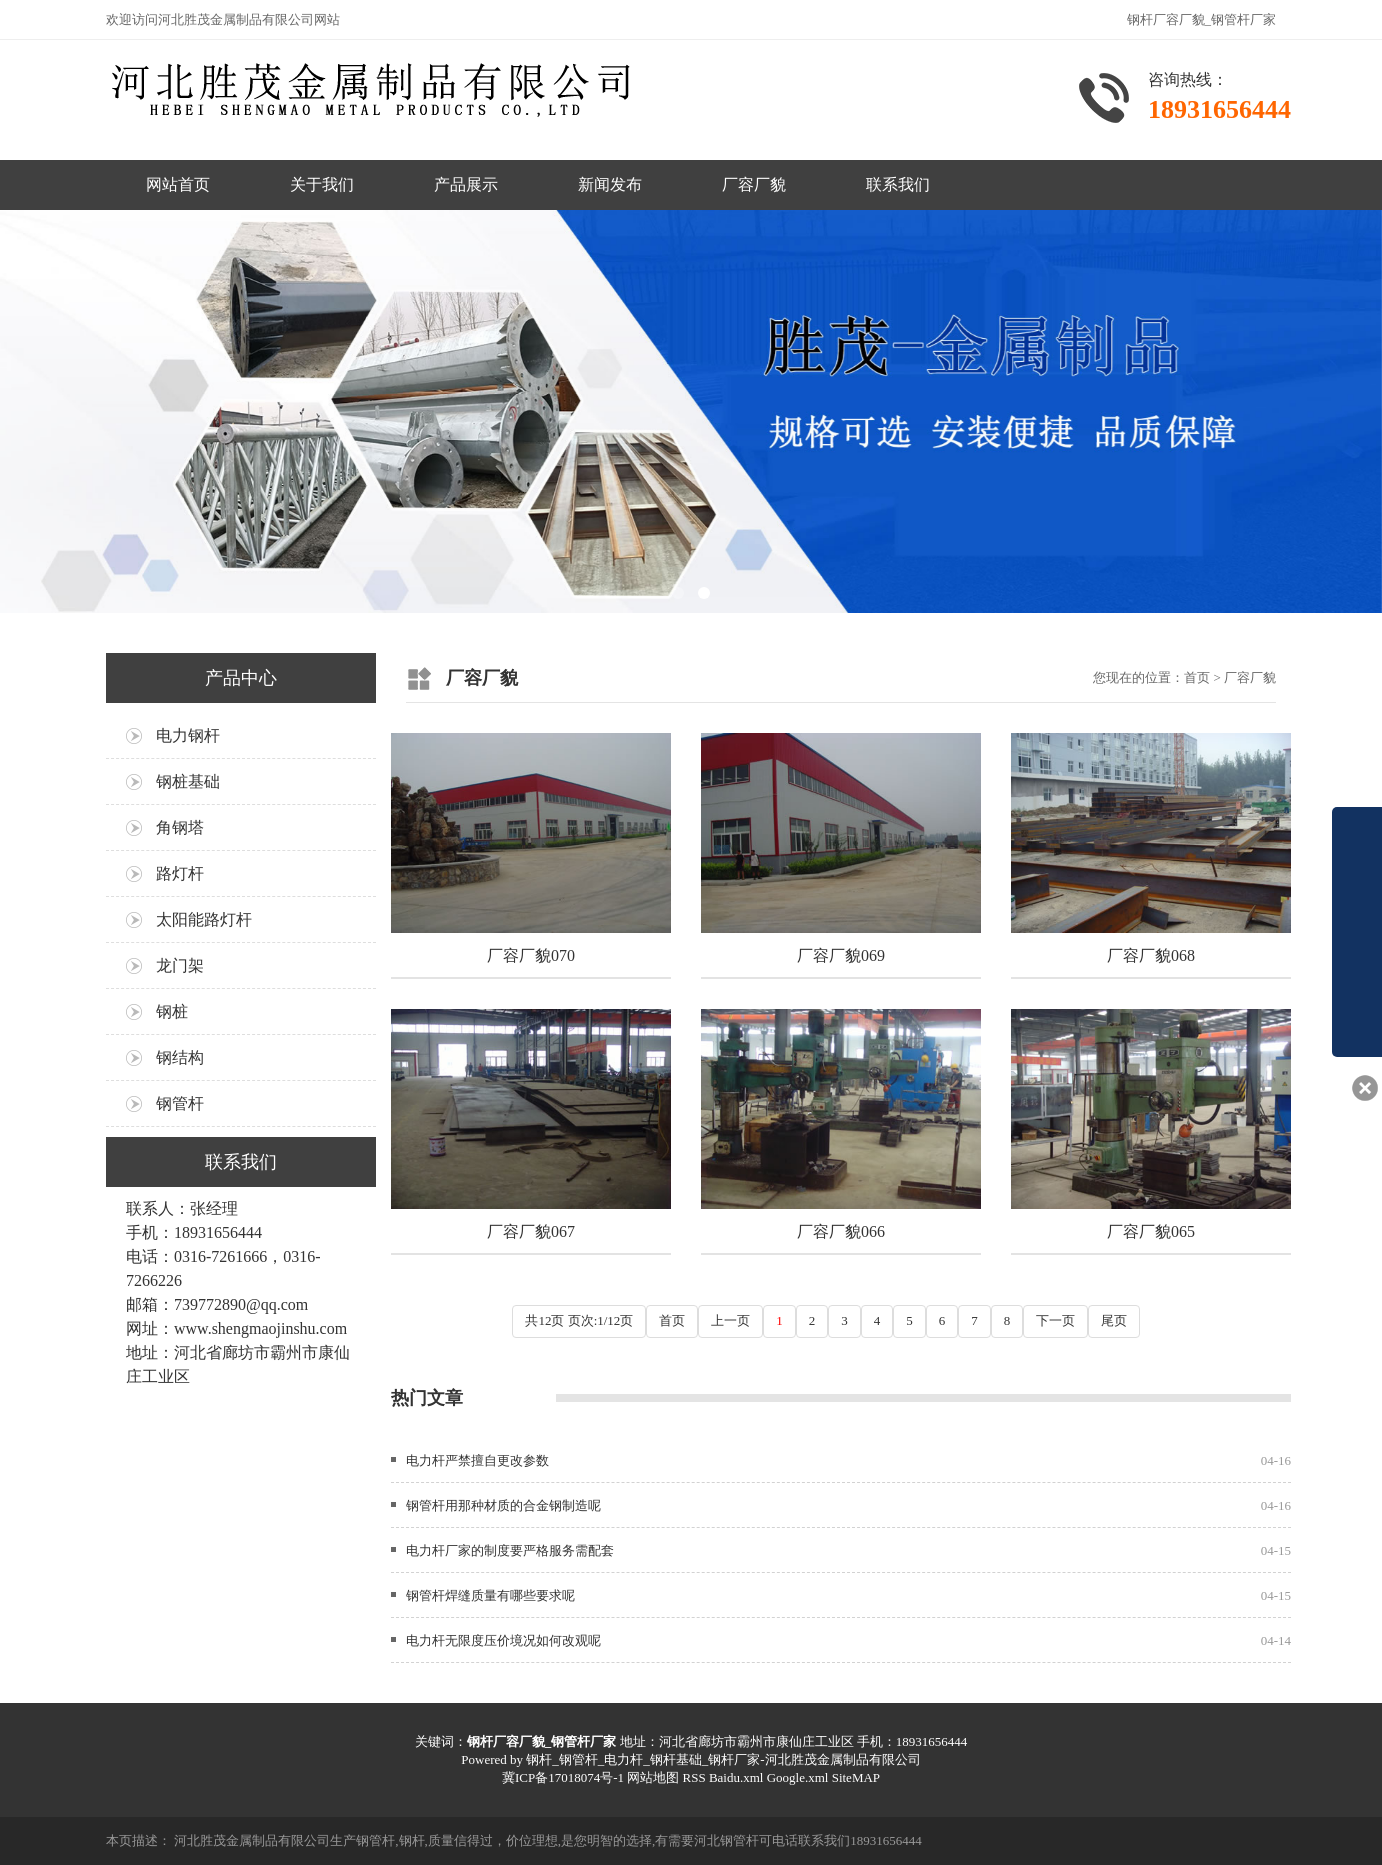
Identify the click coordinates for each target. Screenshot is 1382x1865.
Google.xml (798, 1777)
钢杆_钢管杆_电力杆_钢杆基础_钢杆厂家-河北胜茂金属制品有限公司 (723, 1759)
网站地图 (653, 1777)
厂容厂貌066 (841, 1231)
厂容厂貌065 (1151, 1231)
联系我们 (898, 184)
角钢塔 (180, 827)
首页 (1197, 677)
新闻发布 (610, 184)
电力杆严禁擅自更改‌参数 (477, 1460)
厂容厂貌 (754, 184)
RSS (693, 1777)
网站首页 (178, 184)
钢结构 (180, 1057)
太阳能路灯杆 (204, 919)
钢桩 (172, 1011)
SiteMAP (856, 1777)
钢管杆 (180, 1103)
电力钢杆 (188, 735)
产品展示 (466, 184)
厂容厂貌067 (531, 1231)
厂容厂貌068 (1151, 955)
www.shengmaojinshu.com (260, 1328)
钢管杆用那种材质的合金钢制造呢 (503, 1505)
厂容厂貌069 (841, 955)
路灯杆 (180, 873)
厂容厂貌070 (531, 955)
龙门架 (180, 965)
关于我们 (322, 184)
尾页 (1114, 1320)
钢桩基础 (188, 781)
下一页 (1055, 1320)
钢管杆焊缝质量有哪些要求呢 (490, 1595)
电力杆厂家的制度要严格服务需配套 (510, 1550)
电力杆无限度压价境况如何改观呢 (503, 1640)
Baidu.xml (736, 1777)
